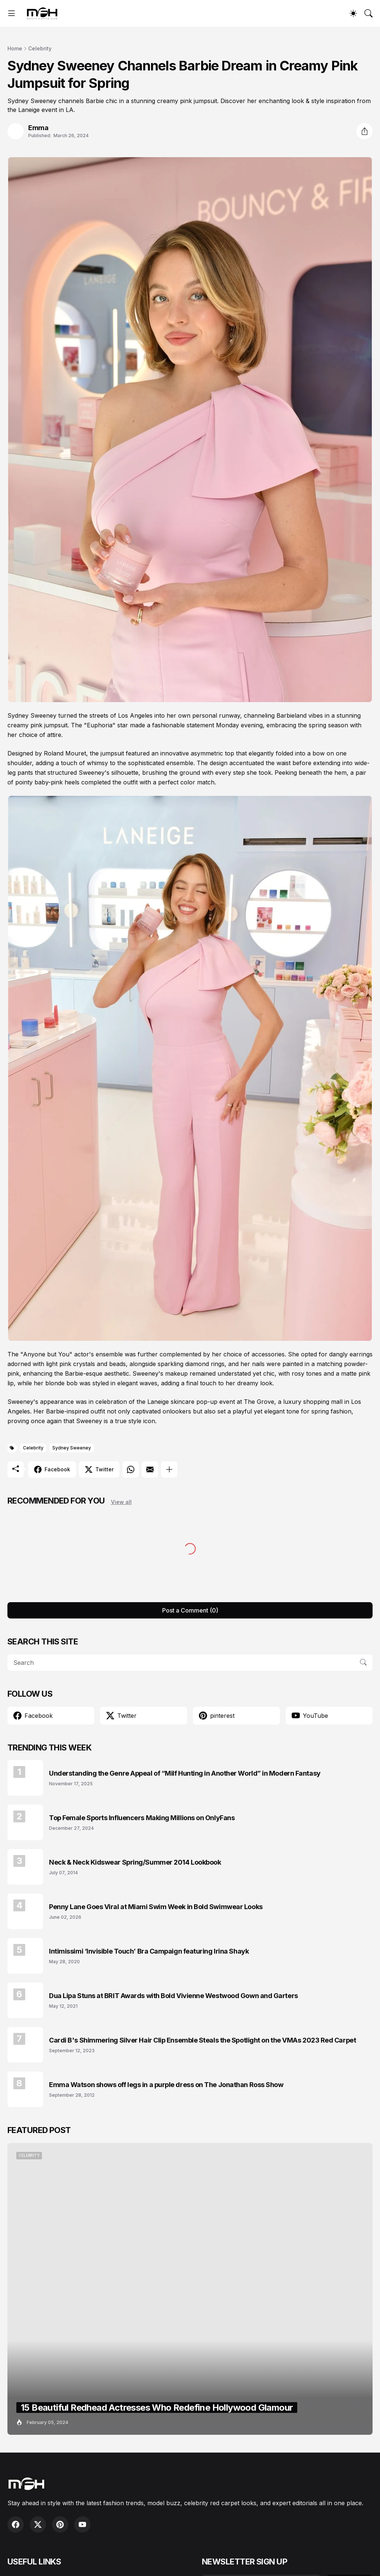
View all (121, 1502)
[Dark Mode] (353, 13)
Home (14, 48)
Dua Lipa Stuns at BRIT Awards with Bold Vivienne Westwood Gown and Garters (173, 1996)
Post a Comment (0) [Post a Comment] (190, 1610)
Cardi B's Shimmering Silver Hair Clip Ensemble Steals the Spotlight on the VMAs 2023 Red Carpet (202, 2040)
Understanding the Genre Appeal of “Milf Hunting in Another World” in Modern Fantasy (185, 1773)
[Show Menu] (11, 13)
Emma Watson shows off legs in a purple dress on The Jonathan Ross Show (166, 2085)
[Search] (368, 13)
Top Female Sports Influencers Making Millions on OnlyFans (142, 1818)
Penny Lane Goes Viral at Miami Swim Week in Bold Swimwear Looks (156, 1907)
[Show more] (169, 1469)
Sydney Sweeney (71, 1448)
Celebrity (40, 48)
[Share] (364, 131)
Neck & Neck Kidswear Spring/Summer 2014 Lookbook (135, 1862)
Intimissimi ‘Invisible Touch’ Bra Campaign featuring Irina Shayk (149, 1951)
